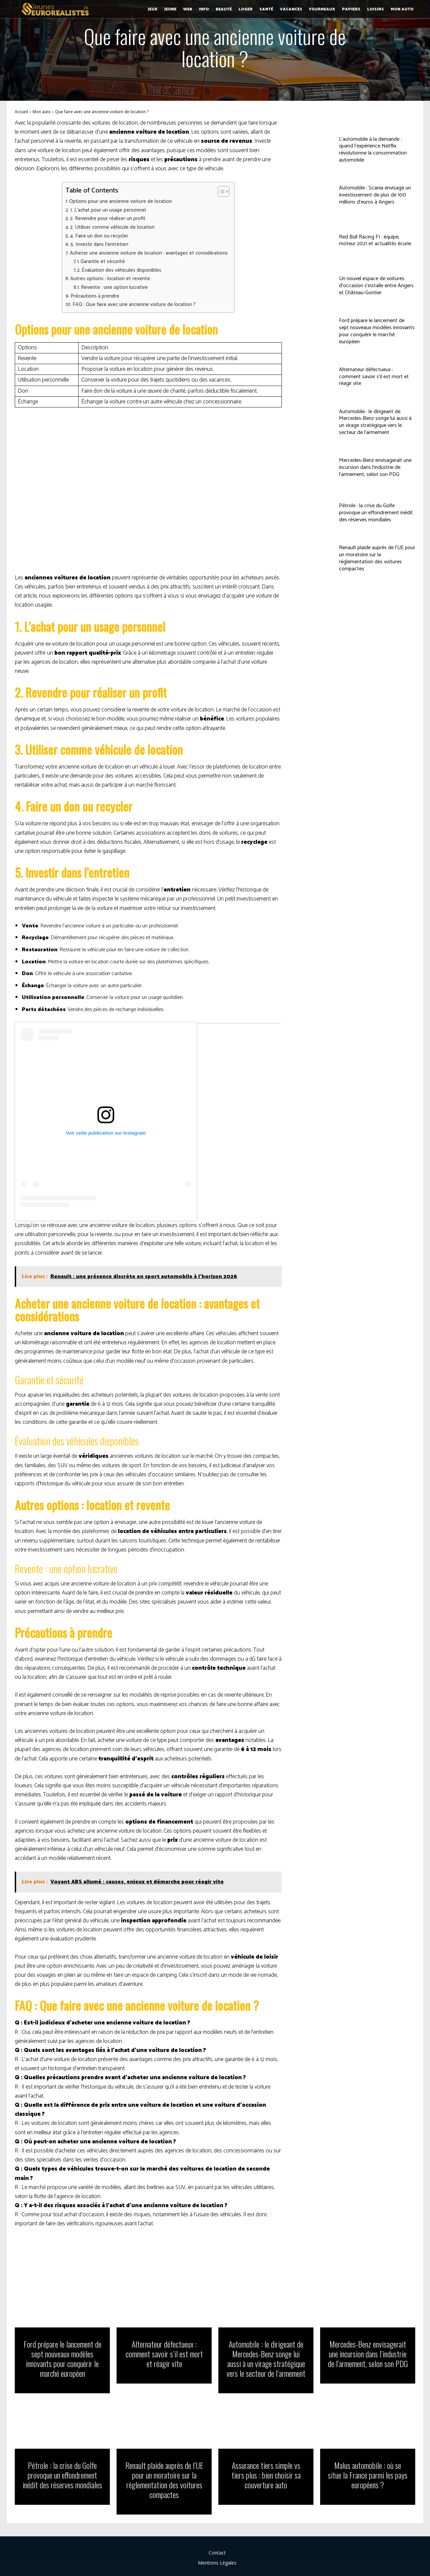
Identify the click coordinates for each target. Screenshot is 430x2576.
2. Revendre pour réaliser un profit (107, 219)
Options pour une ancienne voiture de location (120, 202)
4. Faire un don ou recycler (99, 236)
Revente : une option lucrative (114, 287)
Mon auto (42, 112)
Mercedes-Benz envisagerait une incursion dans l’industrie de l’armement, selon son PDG (375, 467)
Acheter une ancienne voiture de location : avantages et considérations (149, 253)
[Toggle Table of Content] (220, 191)
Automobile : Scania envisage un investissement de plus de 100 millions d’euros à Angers (375, 195)
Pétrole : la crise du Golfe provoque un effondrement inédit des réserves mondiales (376, 512)
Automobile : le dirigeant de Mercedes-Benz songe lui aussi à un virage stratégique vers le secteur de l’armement (375, 422)
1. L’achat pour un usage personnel (108, 210)
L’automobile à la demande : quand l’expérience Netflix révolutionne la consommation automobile (373, 150)
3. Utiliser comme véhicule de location (112, 227)
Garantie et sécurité (103, 262)
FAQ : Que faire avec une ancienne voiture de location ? (134, 305)
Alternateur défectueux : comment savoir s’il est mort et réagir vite (374, 376)
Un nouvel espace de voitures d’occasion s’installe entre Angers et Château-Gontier (376, 285)
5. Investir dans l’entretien (99, 245)
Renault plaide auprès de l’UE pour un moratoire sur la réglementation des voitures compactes (377, 558)
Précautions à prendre (95, 296)
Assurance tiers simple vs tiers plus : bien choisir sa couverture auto (266, 2475)
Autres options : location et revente (110, 279)
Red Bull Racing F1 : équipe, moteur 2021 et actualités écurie (375, 240)
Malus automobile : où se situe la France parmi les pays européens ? (367, 2475)
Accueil (21, 112)
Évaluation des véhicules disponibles (121, 270)
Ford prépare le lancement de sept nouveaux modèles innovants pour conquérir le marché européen (377, 331)
